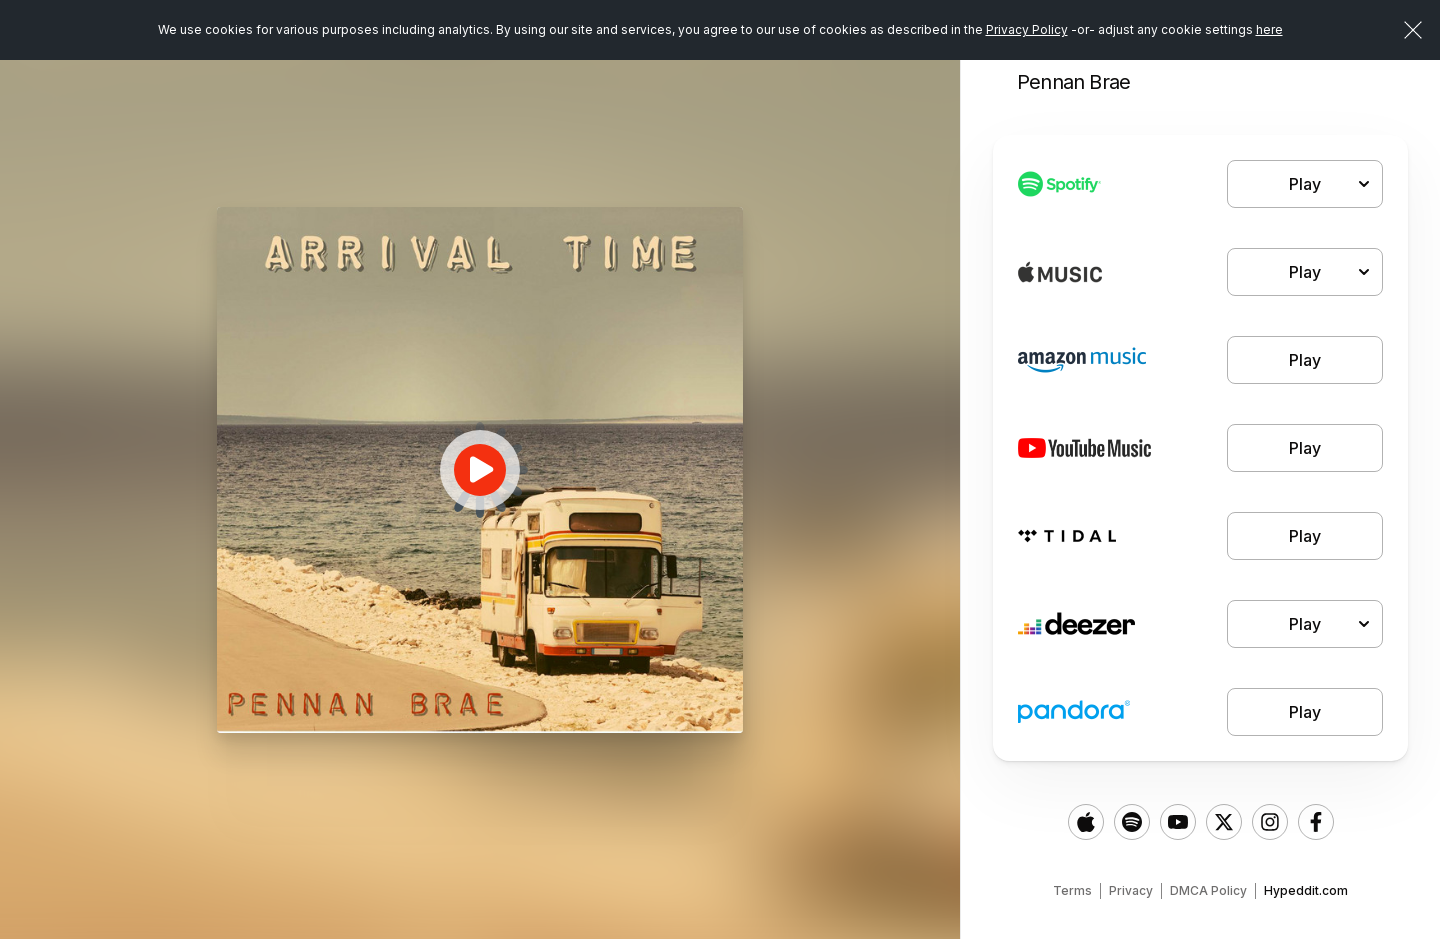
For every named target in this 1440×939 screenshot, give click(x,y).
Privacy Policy (1027, 29)
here (1269, 29)
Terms (1072, 890)
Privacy (1131, 890)
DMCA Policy (1208, 890)
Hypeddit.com (1306, 890)
